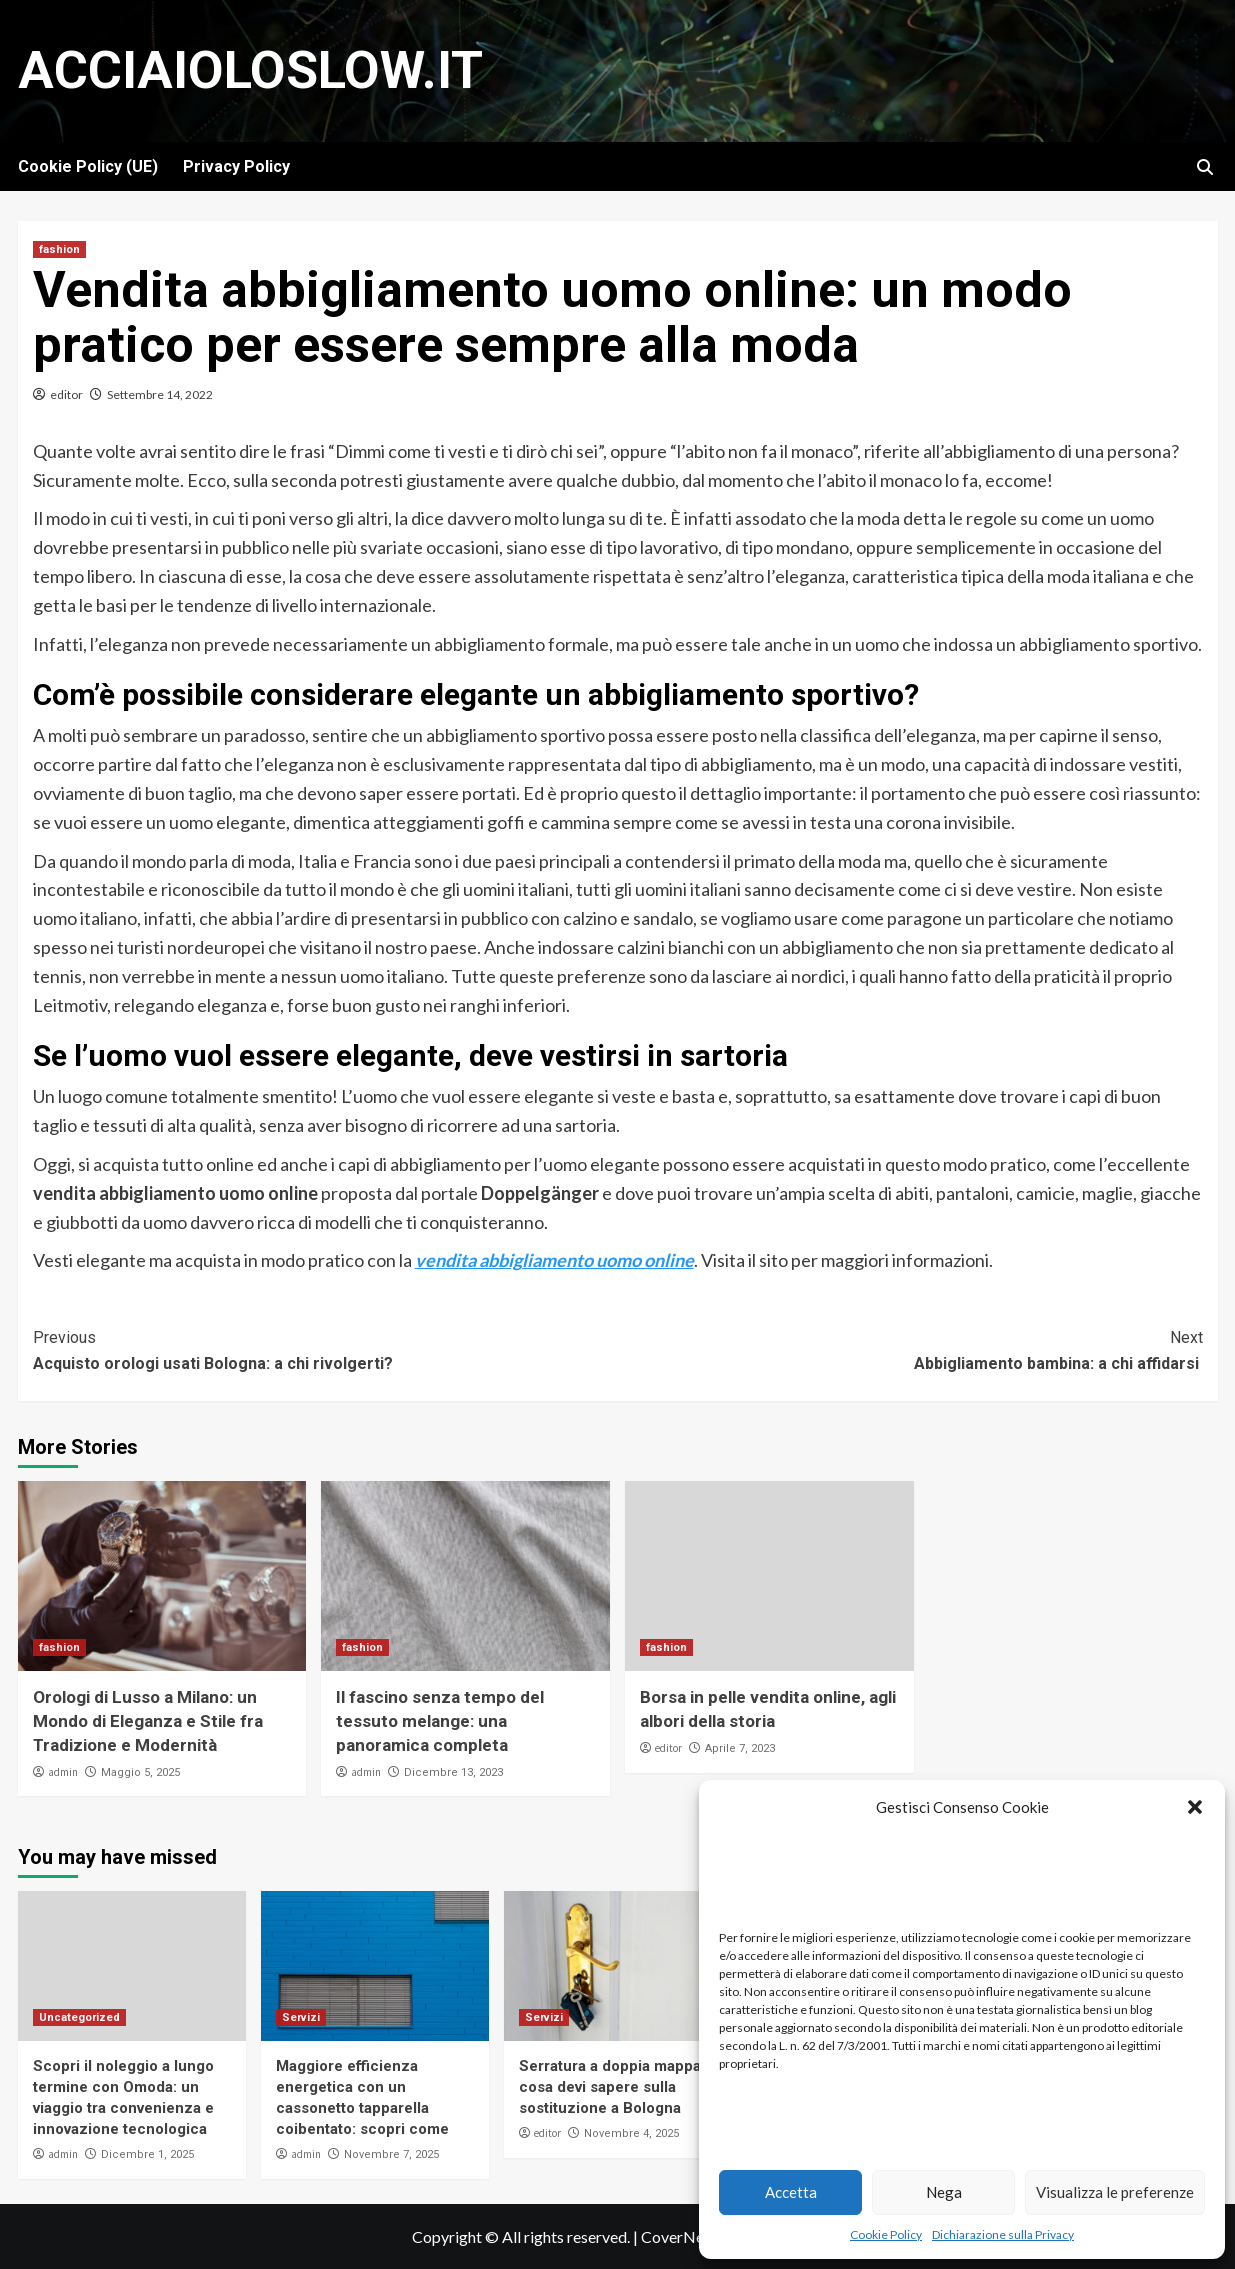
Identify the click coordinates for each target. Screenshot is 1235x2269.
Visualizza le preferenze (1115, 2192)
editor (66, 394)
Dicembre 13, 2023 (453, 1772)
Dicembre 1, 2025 (147, 2154)
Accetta (791, 2192)
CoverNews (682, 2236)
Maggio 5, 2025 (140, 1772)
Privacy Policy (236, 166)
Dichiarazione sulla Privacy (1003, 2234)
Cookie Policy (886, 2234)
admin (63, 1772)
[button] (1195, 1807)
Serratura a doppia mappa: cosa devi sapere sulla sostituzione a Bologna (612, 2087)
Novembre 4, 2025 (631, 2133)
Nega (944, 2192)
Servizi (301, 2017)
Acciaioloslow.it (250, 70)
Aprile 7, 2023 (740, 1748)
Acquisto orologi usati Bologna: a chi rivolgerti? (325, 1349)
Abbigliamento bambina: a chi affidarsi (910, 1349)
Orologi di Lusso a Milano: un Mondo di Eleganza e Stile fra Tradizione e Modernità (148, 1721)
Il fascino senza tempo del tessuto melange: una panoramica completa (440, 1721)
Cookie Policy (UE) (88, 166)
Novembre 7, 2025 (391, 2154)
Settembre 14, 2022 (160, 394)
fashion (59, 249)
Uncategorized (79, 2017)
